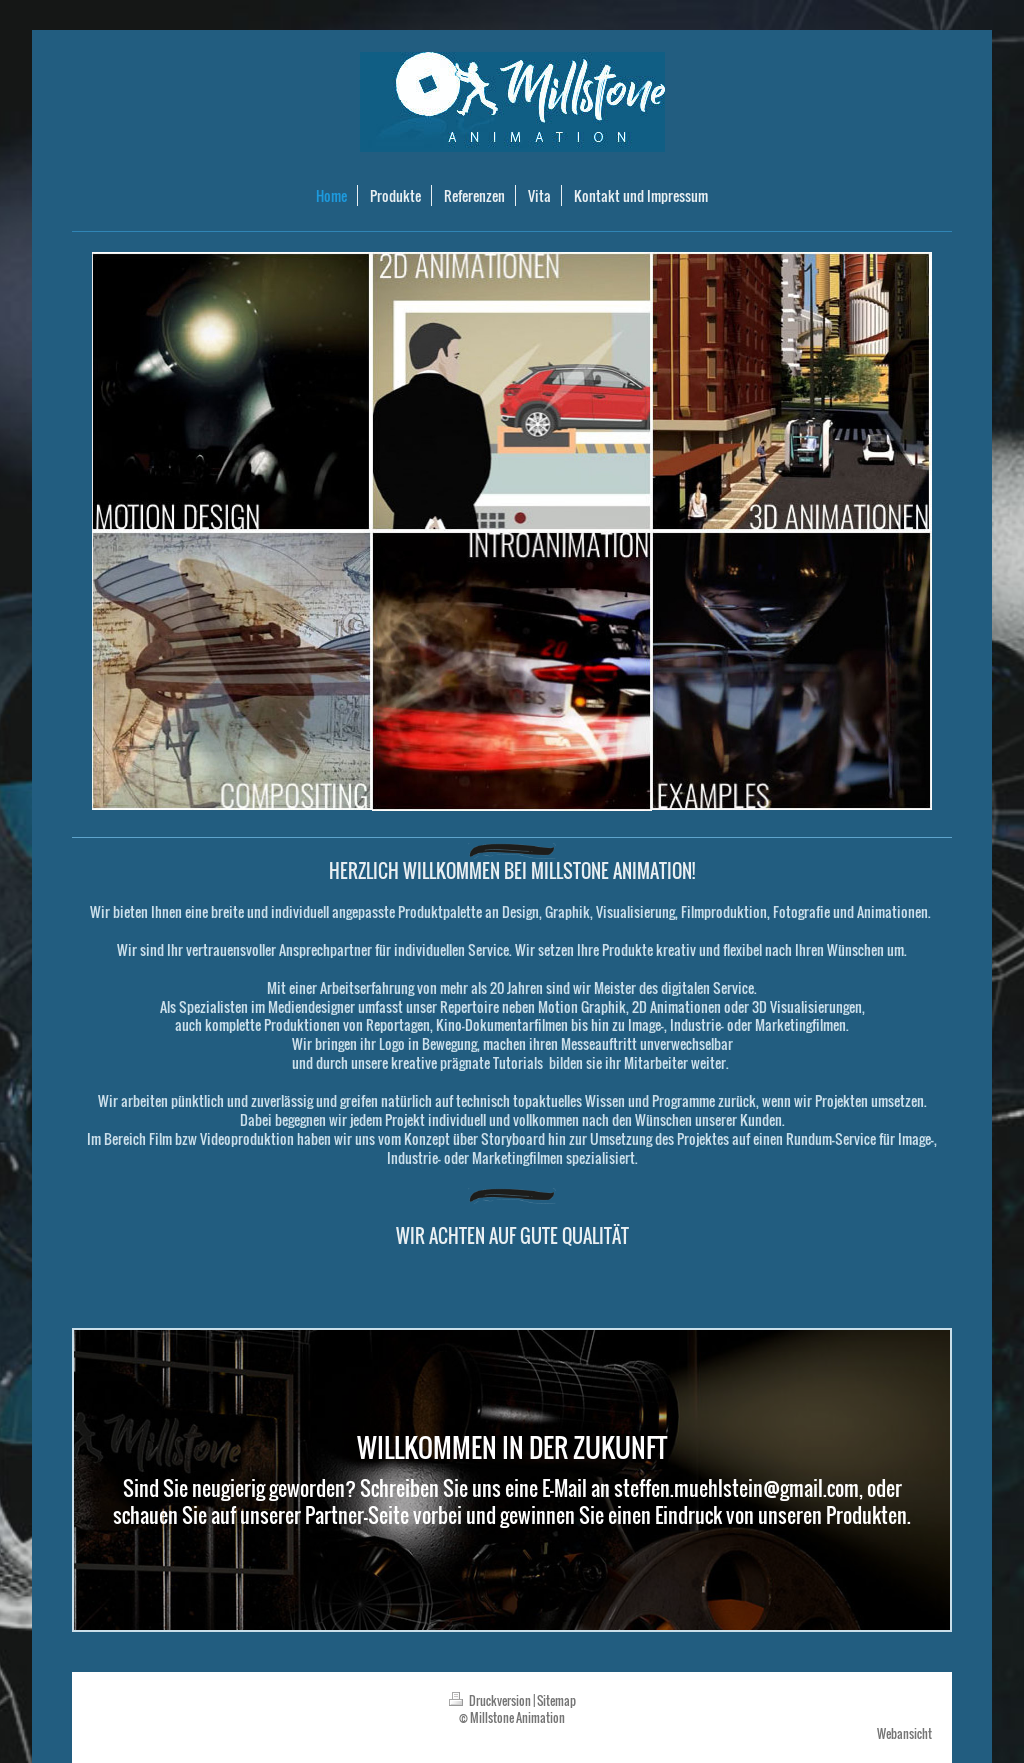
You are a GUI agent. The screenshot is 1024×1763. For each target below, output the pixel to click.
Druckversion (491, 1700)
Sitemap (556, 1700)
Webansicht (904, 1733)
